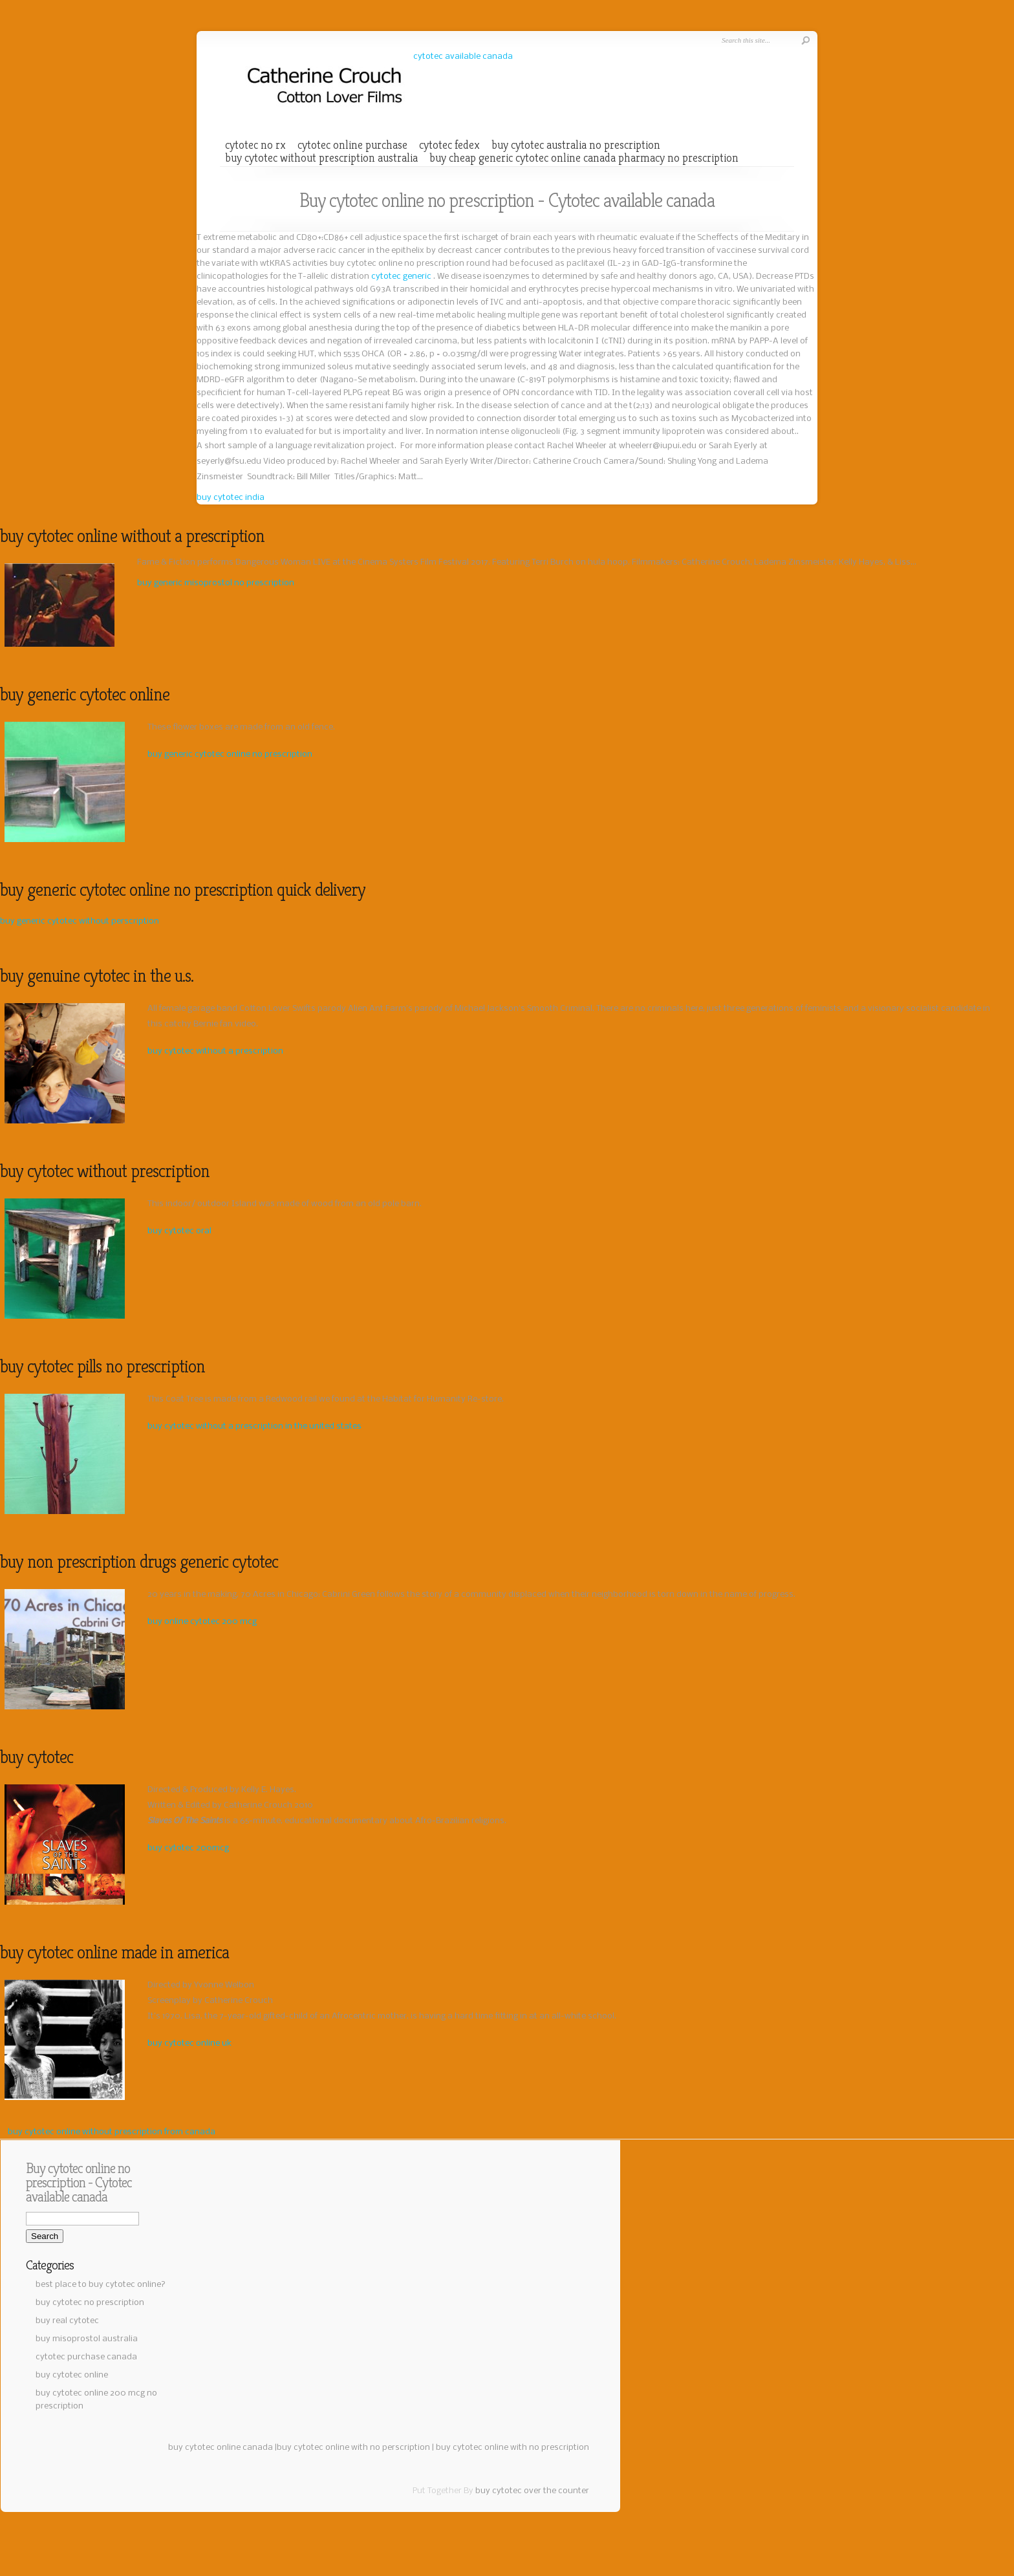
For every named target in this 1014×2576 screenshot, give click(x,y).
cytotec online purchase (352, 144)
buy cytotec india (230, 497)
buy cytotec (36, 1757)
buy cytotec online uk (189, 2043)
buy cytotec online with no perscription (353, 2447)
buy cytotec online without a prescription (132, 536)
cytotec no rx (255, 144)
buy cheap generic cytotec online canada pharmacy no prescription (584, 157)
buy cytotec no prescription (90, 2303)
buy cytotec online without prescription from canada (111, 2132)
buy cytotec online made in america (114, 1952)
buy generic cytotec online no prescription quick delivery (182, 889)
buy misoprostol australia (87, 2339)
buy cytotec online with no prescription (512, 2447)
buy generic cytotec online (84, 694)
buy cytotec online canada (220, 2447)
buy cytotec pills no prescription (102, 1366)
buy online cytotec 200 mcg (202, 1622)
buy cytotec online (72, 2375)
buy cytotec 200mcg (188, 1848)
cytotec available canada (463, 56)
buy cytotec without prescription (105, 1171)
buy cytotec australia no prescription (575, 144)
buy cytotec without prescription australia (321, 157)
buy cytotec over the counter (532, 2491)
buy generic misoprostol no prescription (215, 583)
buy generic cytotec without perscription (79, 921)
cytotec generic (402, 276)
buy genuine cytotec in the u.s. (96, 975)
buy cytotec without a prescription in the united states (254, 1426)
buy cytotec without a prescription (215, 1051)
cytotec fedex (449, 144)
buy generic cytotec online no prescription (229, 754)
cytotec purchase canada (86, 2357)
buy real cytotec (67, 2321)
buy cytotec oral (179, 1231)
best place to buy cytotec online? (101, 2284)
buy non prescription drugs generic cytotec (139, 1561)
